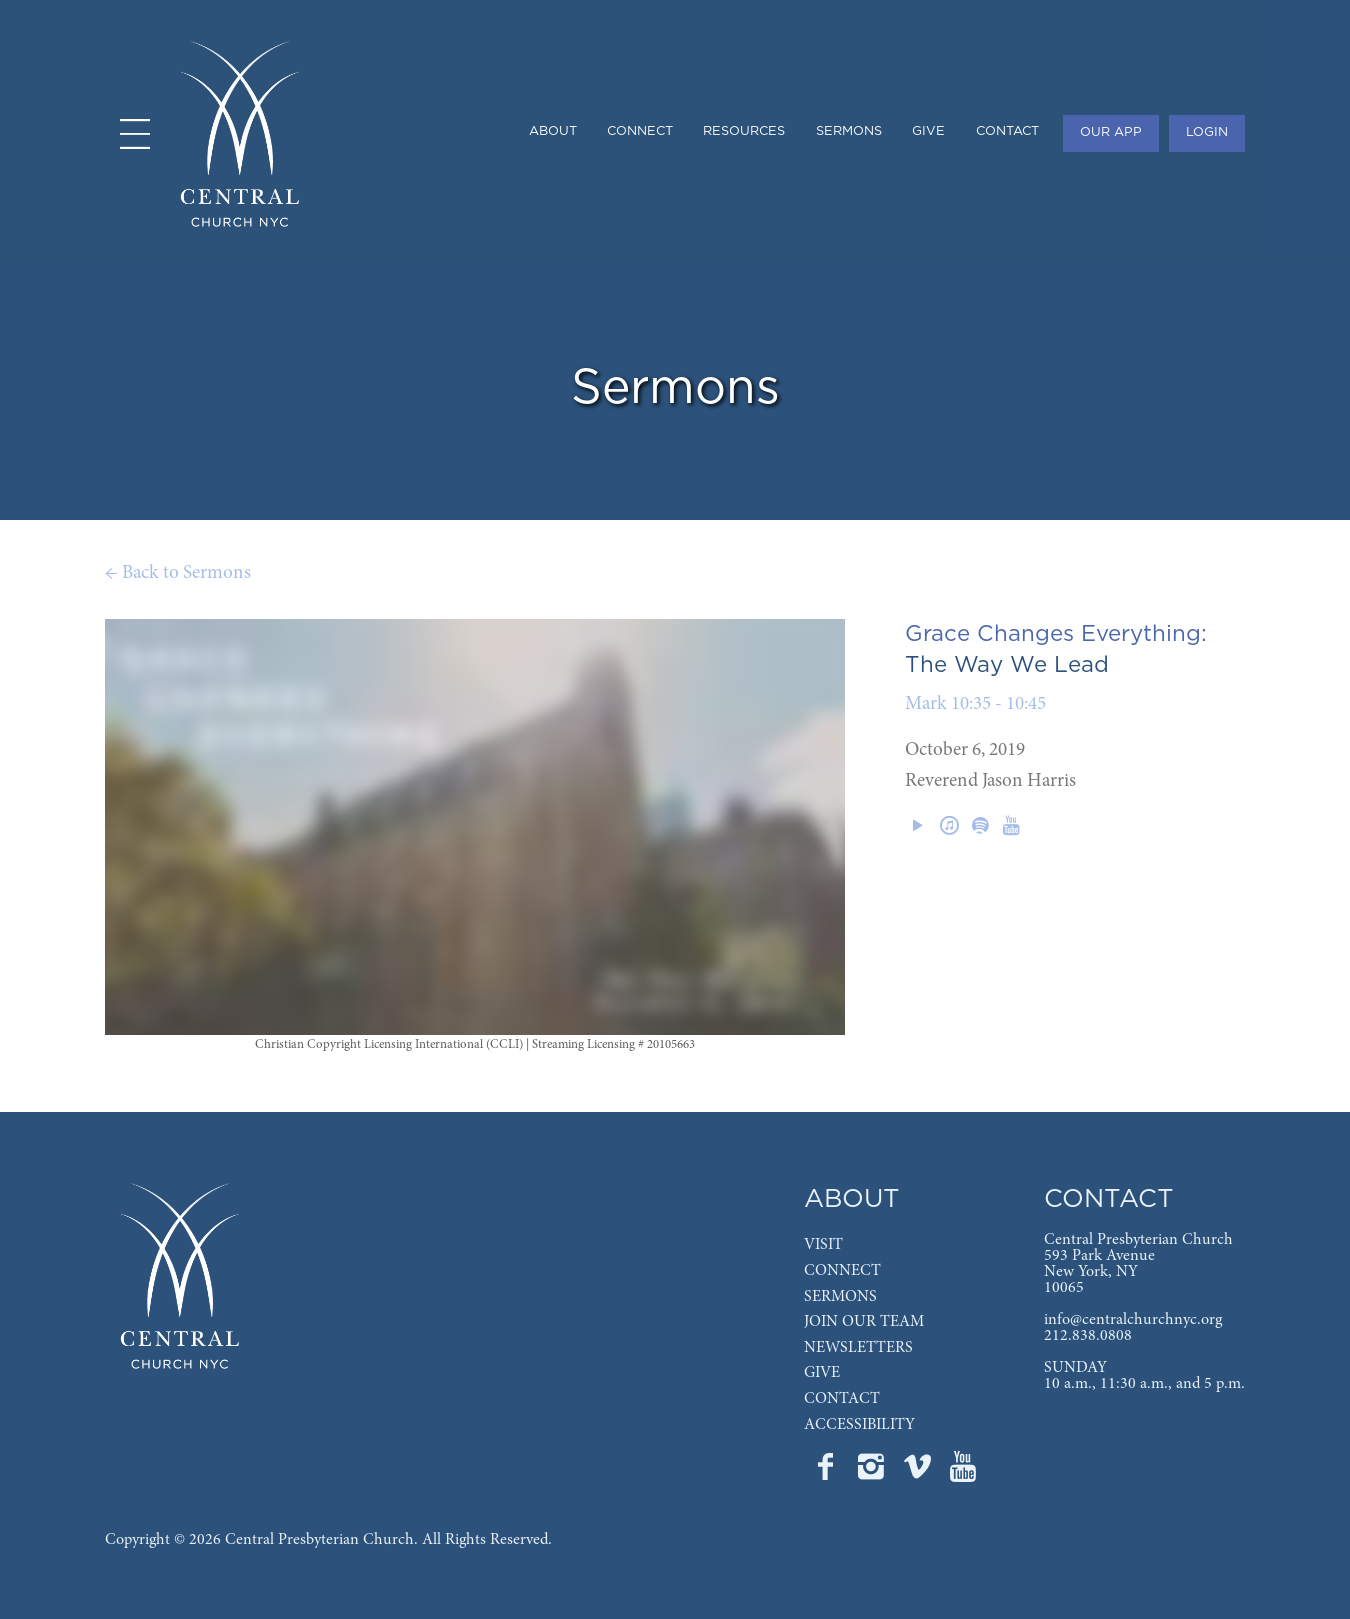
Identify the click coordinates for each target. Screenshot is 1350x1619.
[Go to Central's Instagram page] (873, 1473)
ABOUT (852, 1199)
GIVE (822, 1373)
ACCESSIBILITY (859, 1425)
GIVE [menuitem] (928, 131)
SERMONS (840, 1297)
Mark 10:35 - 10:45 (975, 704)
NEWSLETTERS (858, 1348)
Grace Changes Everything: (1056, 634)
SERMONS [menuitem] (849, 131)
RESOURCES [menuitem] (744, 131)
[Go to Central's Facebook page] (827, 1473)
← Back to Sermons (178, 573)
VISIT (823, 1245)
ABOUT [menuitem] (553, 131)
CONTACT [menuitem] (1007, 131)
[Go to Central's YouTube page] (963, 1473)
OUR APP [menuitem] (1111, 132)
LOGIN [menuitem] (1207, 132)
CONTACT (842, 1399)
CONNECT (842, 1271)
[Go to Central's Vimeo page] (919, 1473)
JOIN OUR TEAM (864, 1322)
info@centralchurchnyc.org (1133, 1320)
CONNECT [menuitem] (640, 131)
